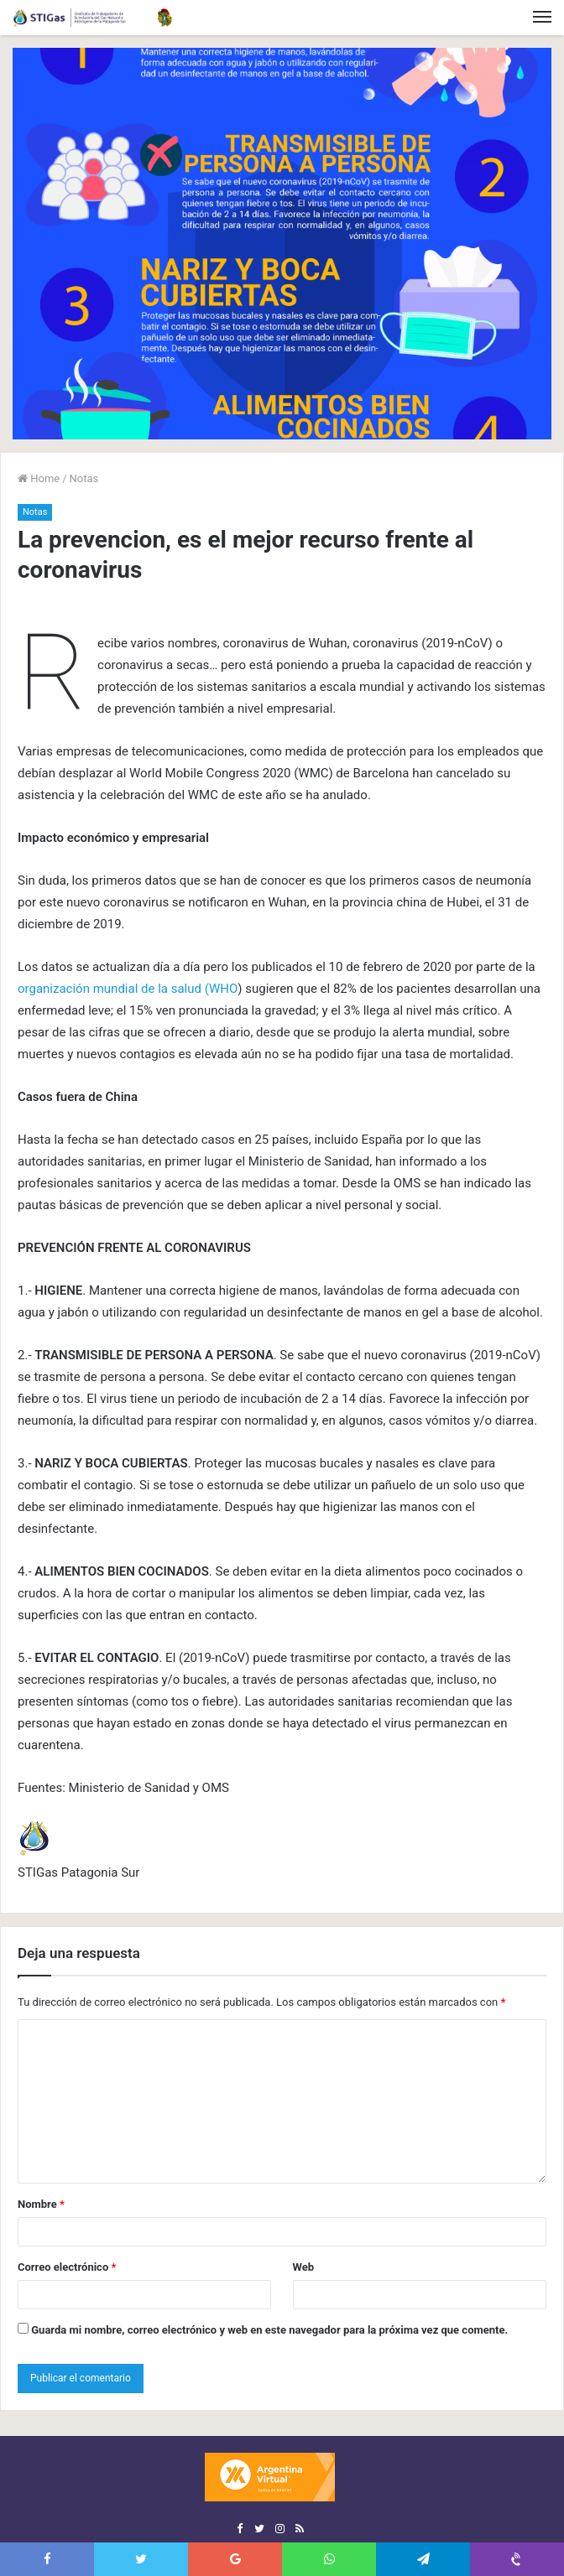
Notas (84, 478)
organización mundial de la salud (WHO (128, 988)
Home (39, 478)
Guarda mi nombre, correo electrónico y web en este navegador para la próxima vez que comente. (269, 2330)
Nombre (41, 2204)
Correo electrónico (67, 2267)
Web (304, 2267)
